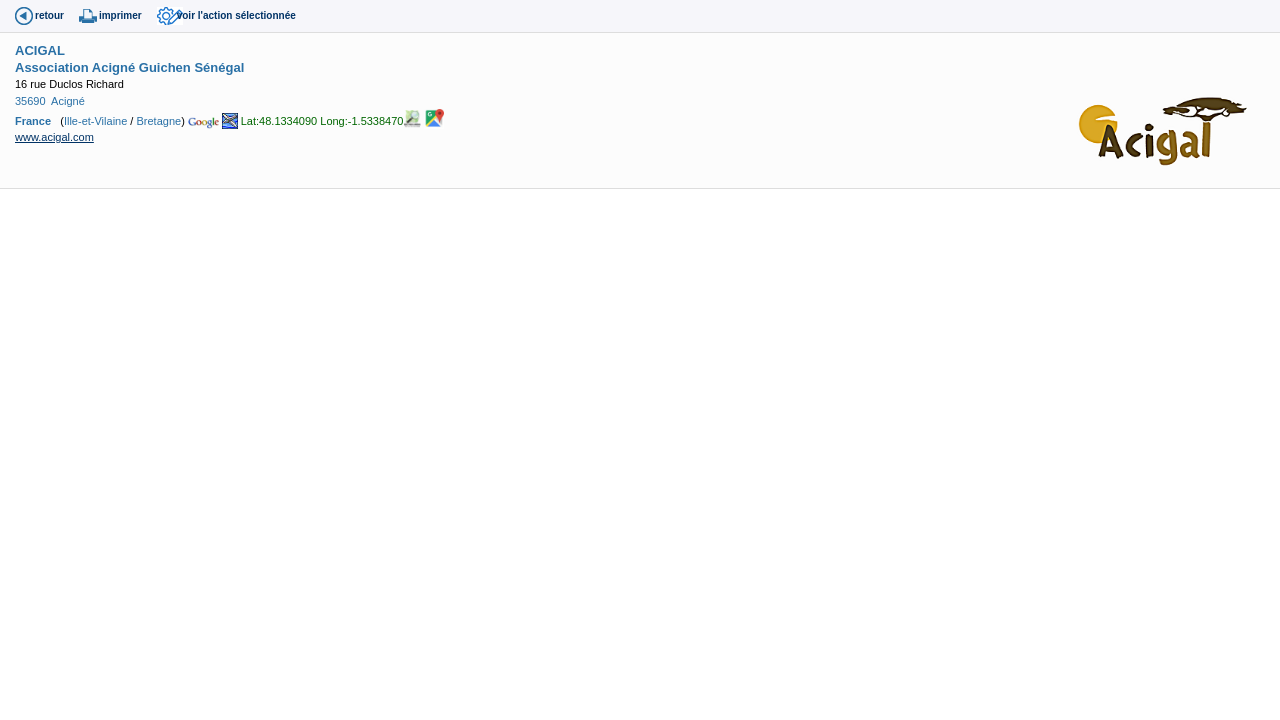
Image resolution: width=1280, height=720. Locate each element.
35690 (30, 101)
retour (49, 15)
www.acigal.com (54, 137)
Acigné (68, 101)
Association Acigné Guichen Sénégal (129, 67)
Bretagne (158, 121)
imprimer (120, 15)
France (33, 121)
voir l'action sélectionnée (236, 15)
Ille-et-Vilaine (95, 121)
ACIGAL (40, 50)
